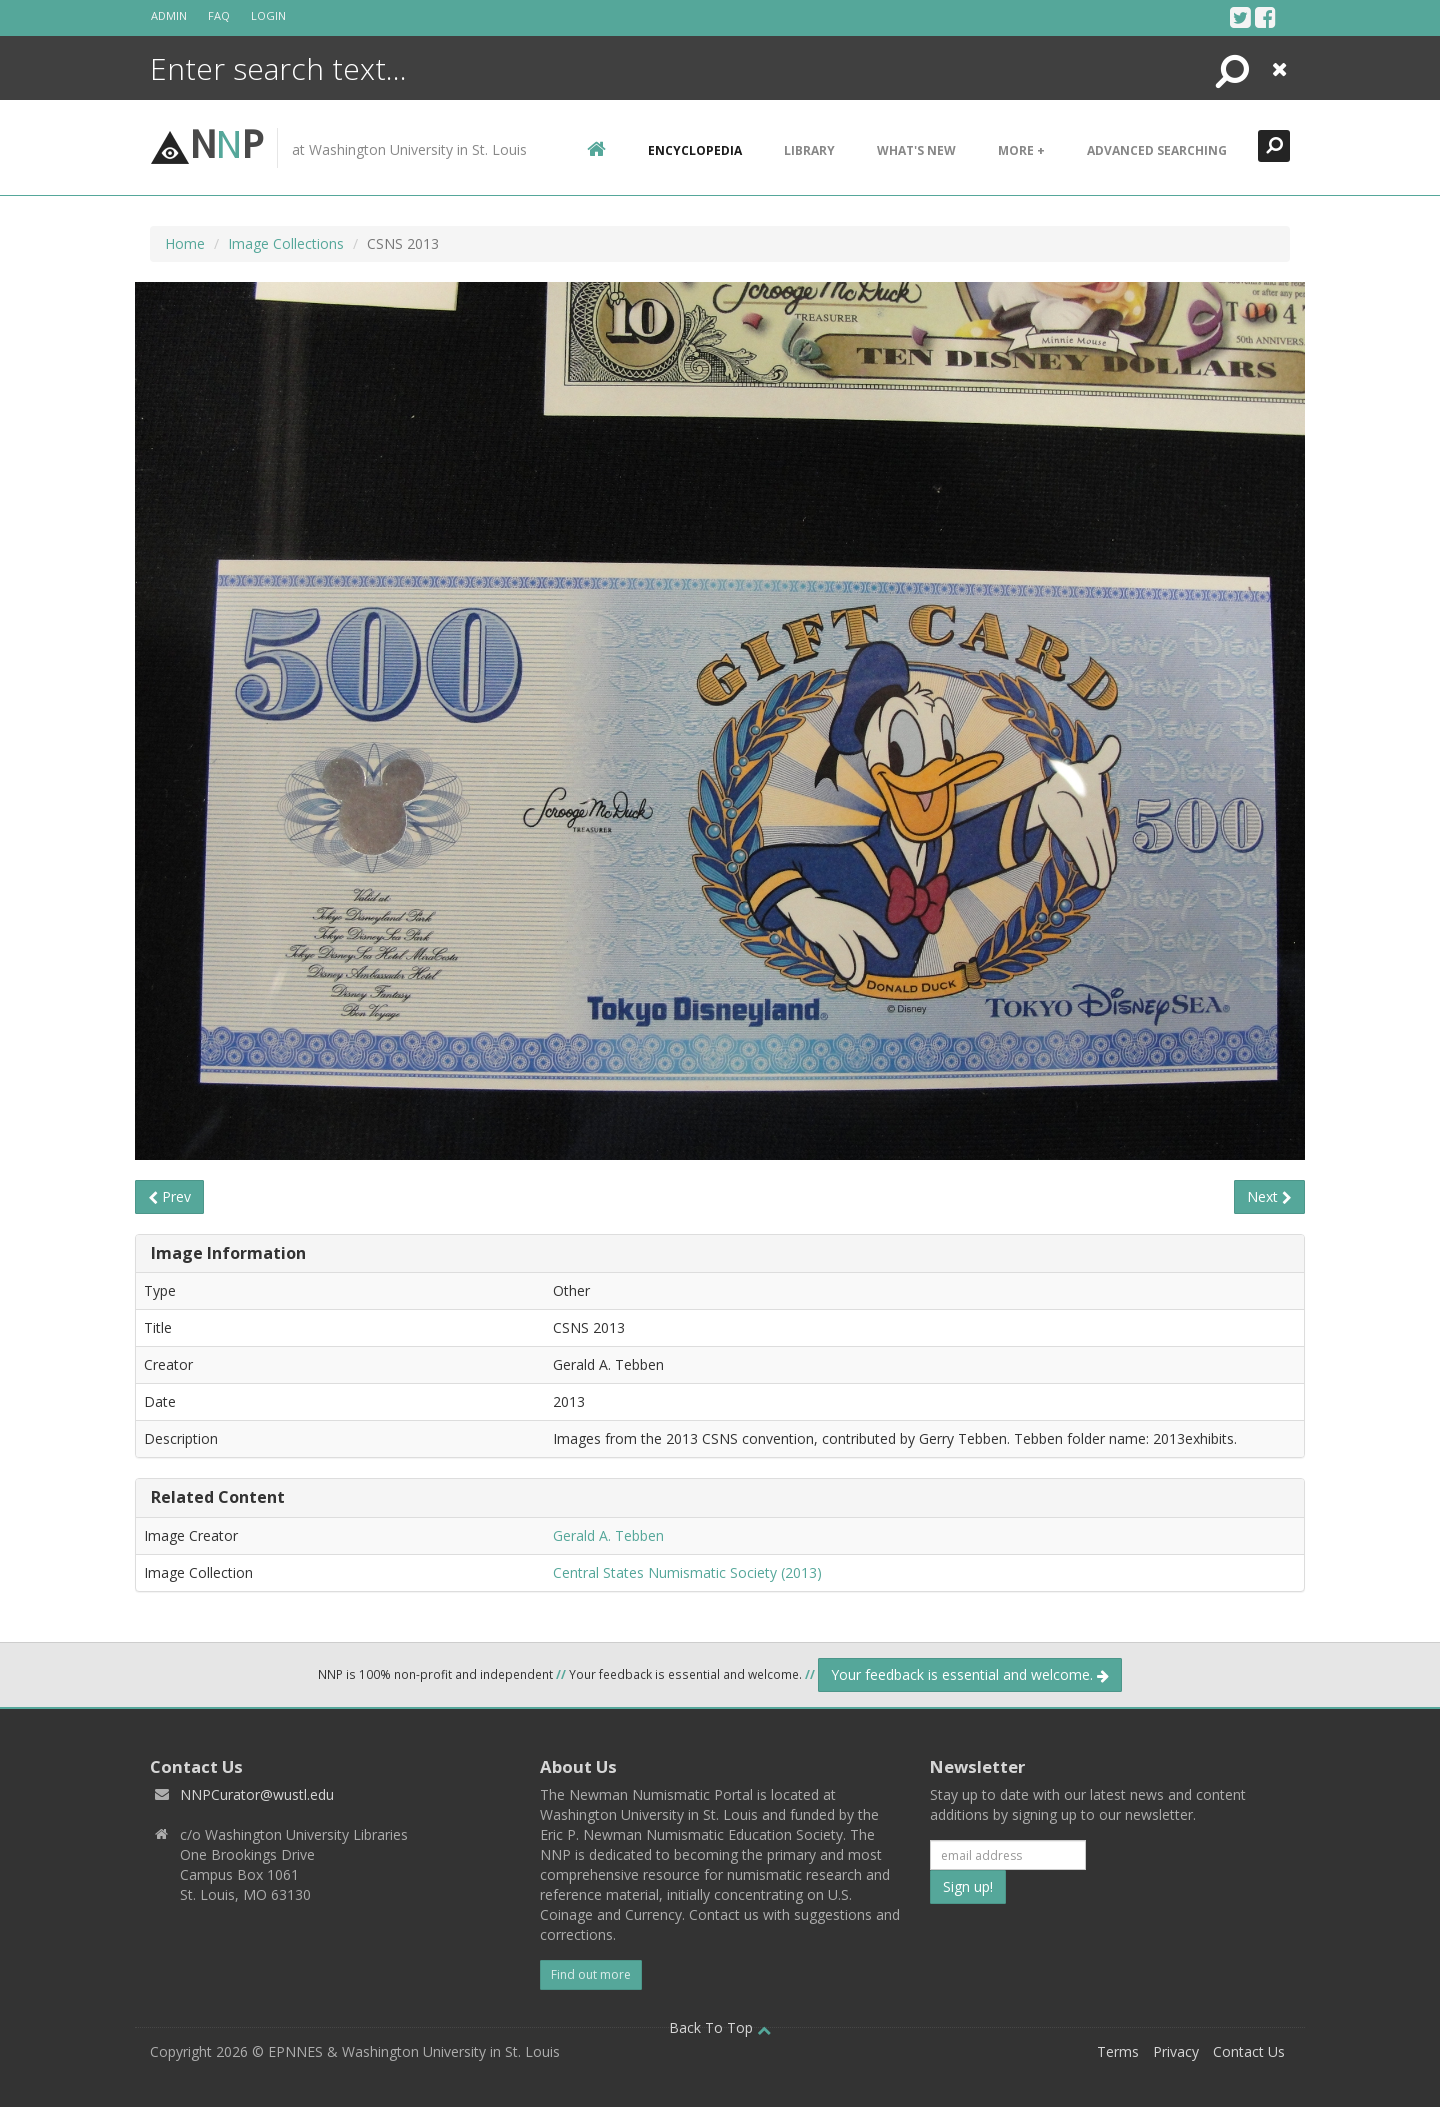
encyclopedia (695, 150)
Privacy (1176, 2051)
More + (1021, 150)
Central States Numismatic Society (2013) (687, 1572)
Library (809, 150)
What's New (916, 150)
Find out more (591, 1974)
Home (185, 243)
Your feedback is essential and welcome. (970, 1674)
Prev (169, 1196)
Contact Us (1249, 2051)
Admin (169, 15)
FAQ (219, 15)
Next (1269, 1196)
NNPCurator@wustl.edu (257, 1794)
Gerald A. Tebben (608, 1535)
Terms (1118, 2051)
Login (268, 15)
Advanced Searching (1157, 150)
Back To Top (720, 2027)
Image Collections (286, 243)
